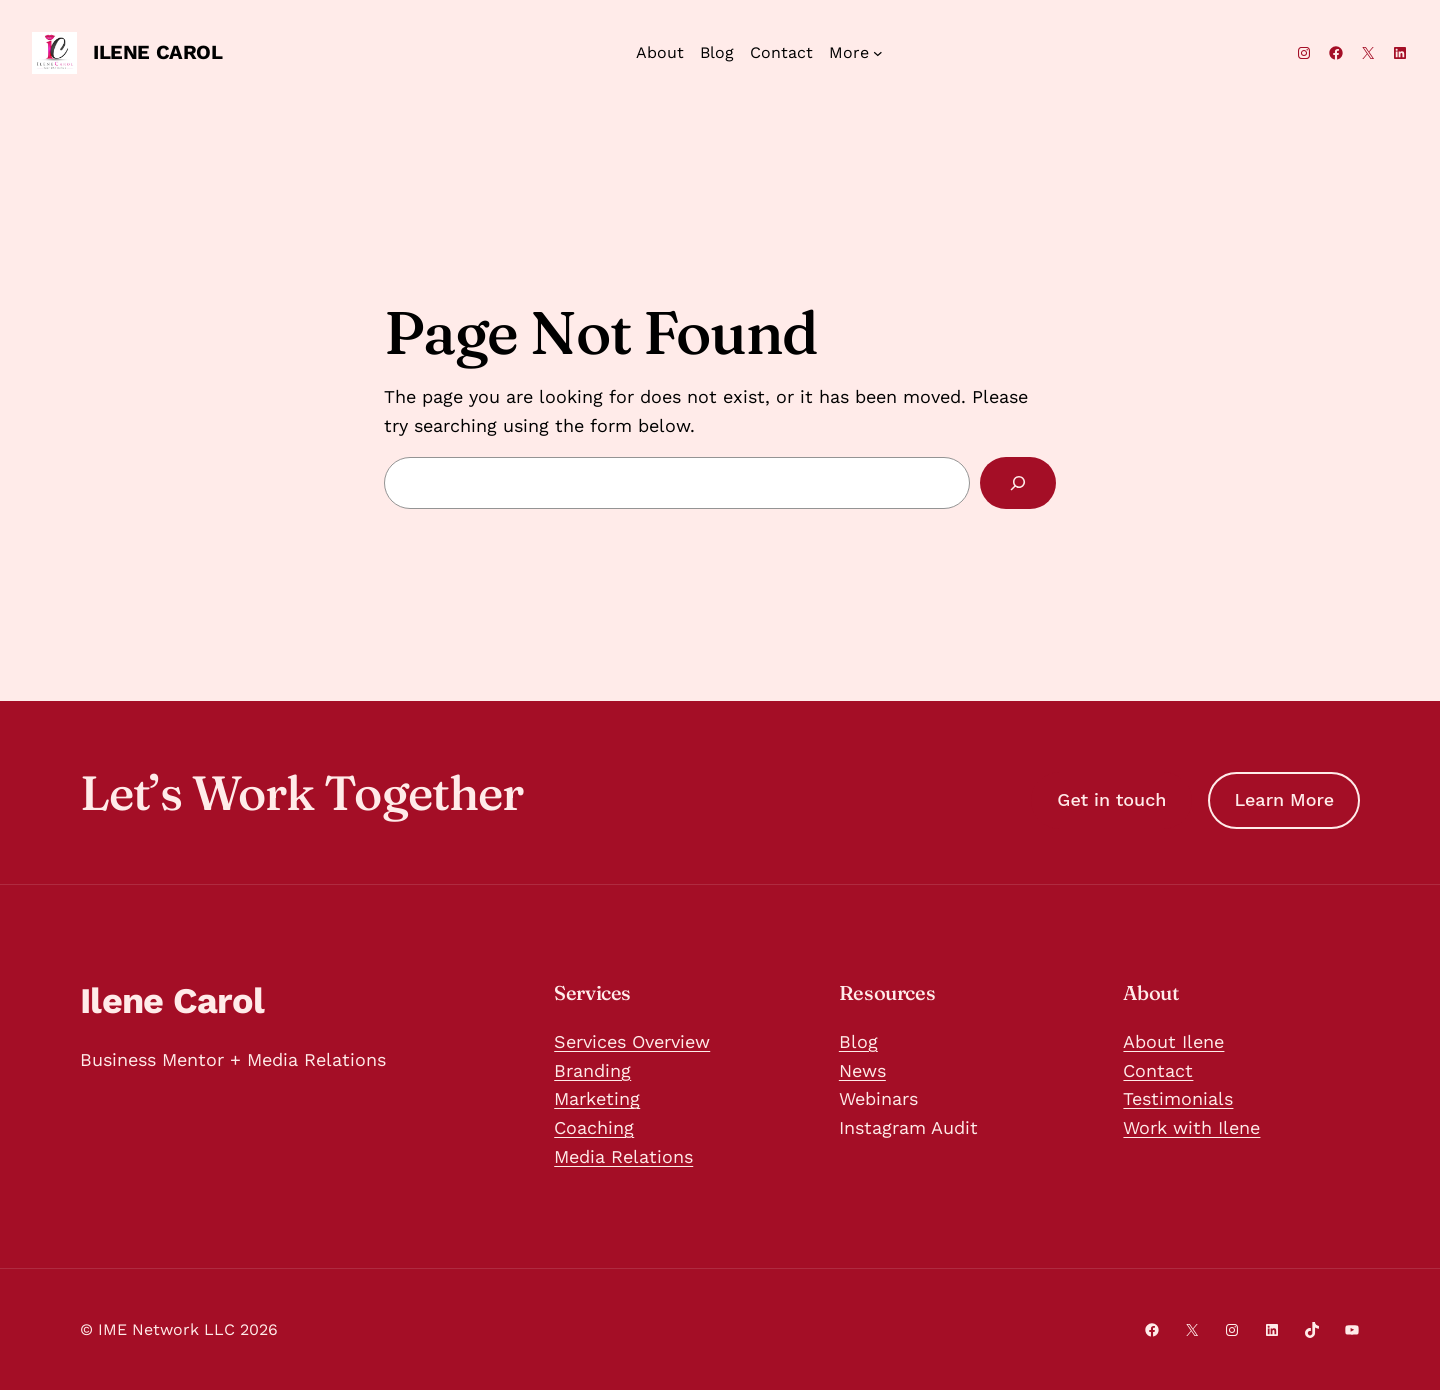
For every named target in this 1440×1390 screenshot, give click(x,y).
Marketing (597, 1098)
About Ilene (1173, 1041)
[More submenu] (878, 53)
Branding (592, 1070)
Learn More (1284, 799)
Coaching (594, 1127)
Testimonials (1178, 1098)
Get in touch (1111, 799)
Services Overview (632, 1041)
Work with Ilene (1191, 1127)
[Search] (1018, 483)
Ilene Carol (158, 52)
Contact (1158, 1070)
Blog (858, 1041)
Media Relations (623, 1156)
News (862, 1070)
